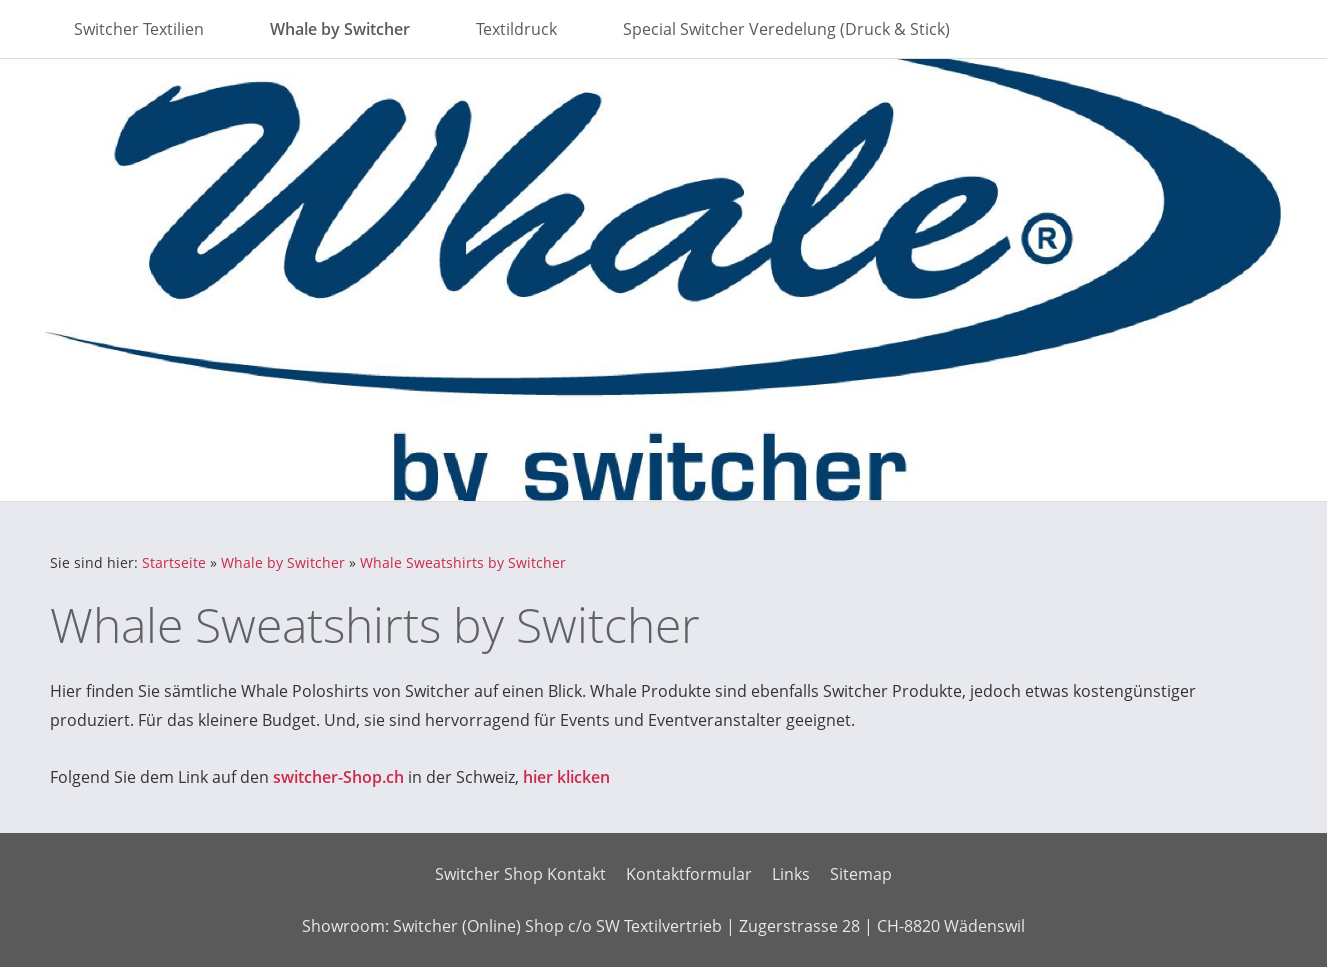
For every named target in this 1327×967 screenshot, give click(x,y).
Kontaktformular (689, 874)
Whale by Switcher (283, 562)
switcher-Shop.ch (338, 777)
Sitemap (861, 874)
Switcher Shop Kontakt (520, 874)
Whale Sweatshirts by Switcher (463, 562)
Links (791, 874)
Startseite (174, 562)
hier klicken (566, 777)
